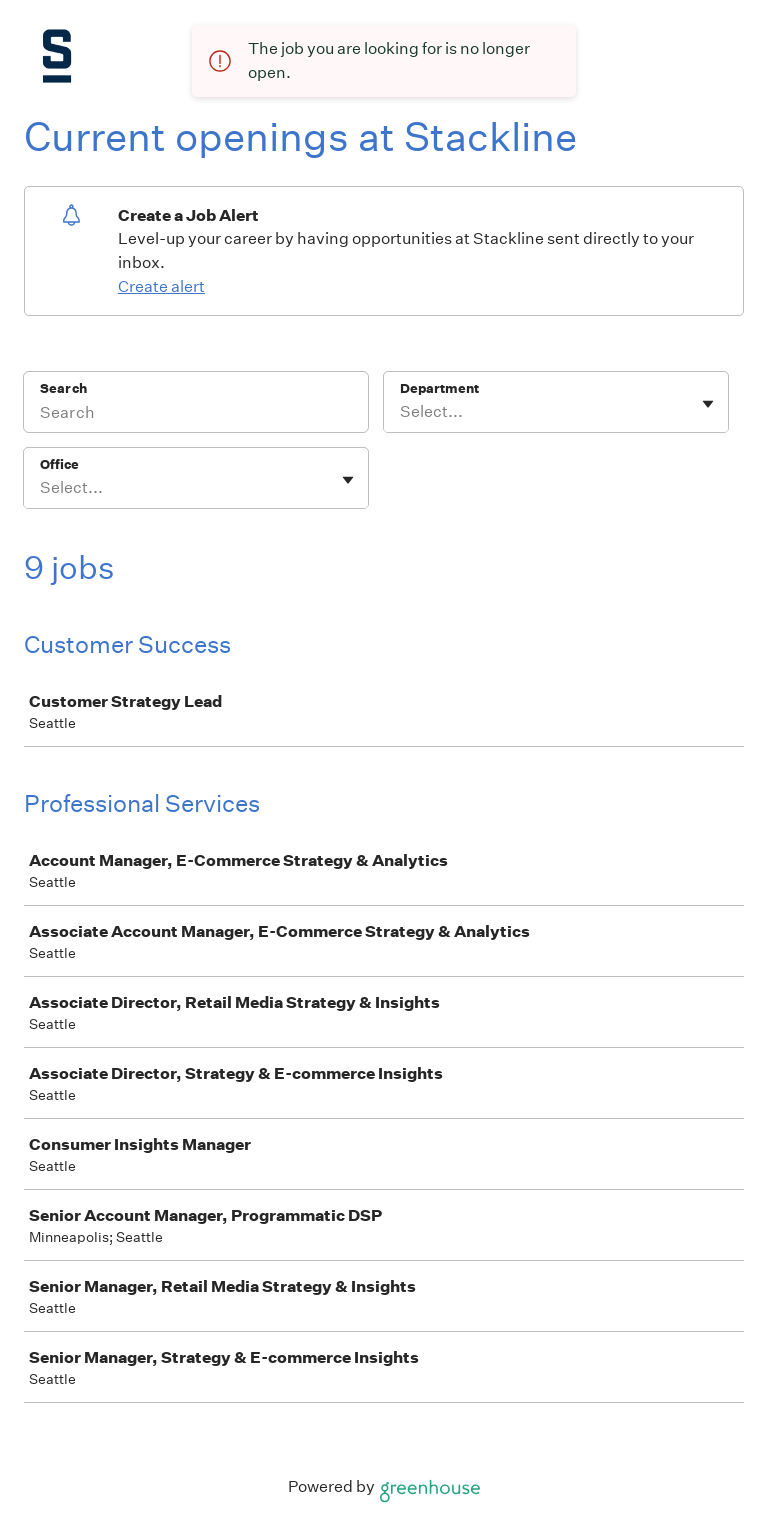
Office (59, 464)
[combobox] (401, 412)
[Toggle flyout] (708, 404)
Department (439, 388)
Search (63, 388)
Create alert (161, 286)
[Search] (196, 415)
